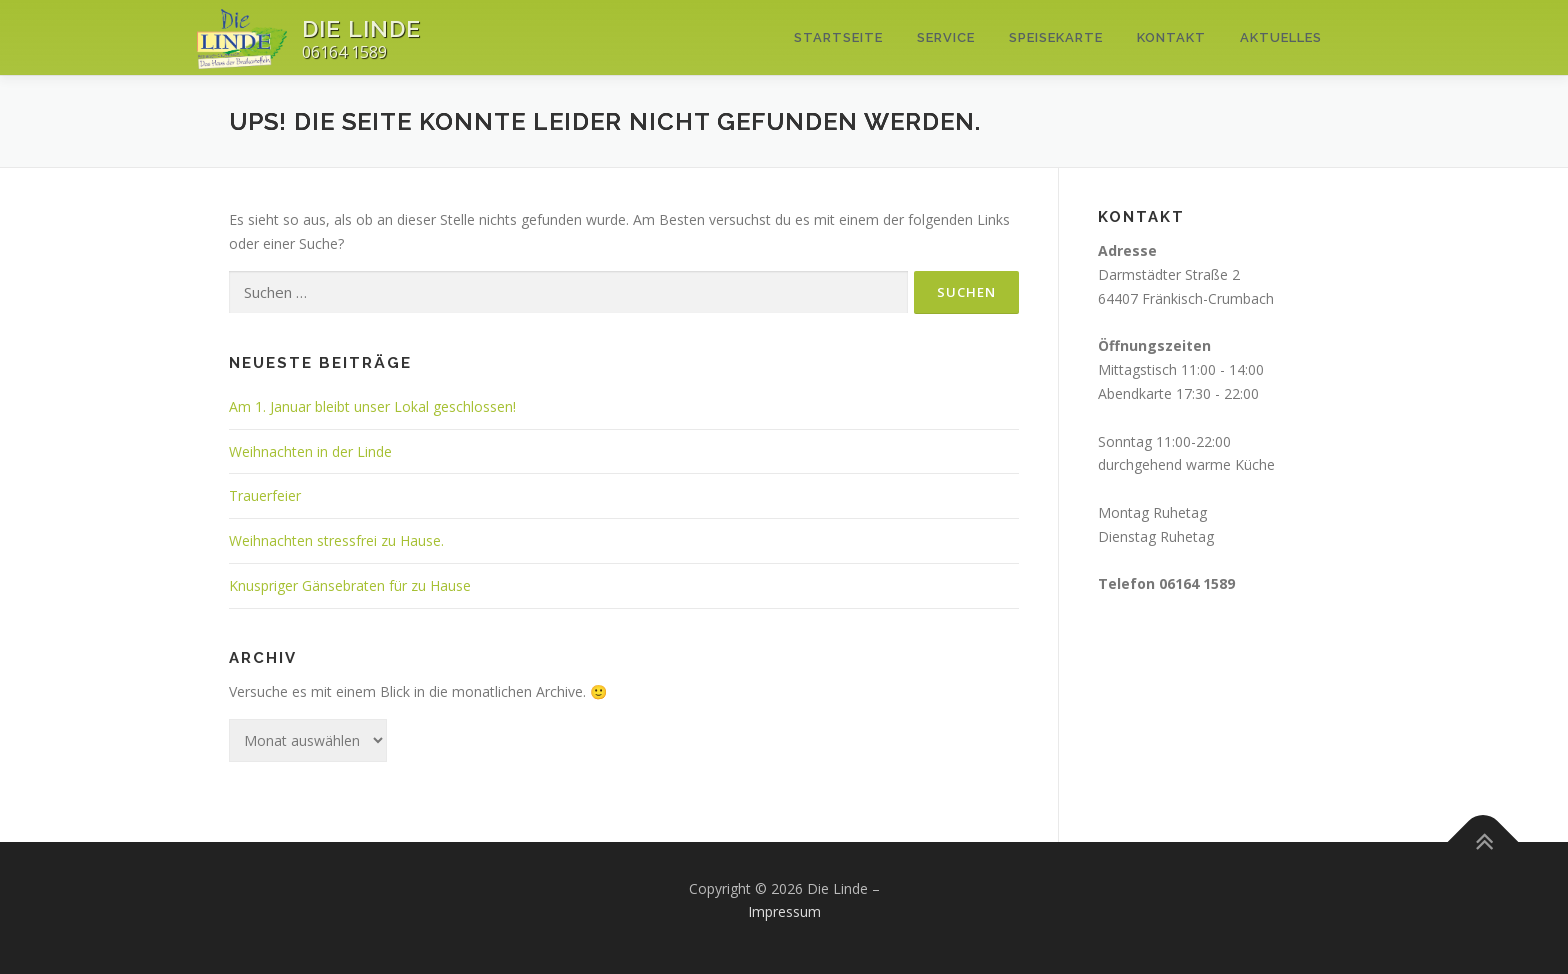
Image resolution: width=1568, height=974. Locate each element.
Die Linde (361, 28)
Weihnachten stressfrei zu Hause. (336, 540)
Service (946, 37)
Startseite (838, 37)
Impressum (784, 911)
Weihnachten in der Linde (310, 451)
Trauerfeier (265, 495)
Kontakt (1171, 37)
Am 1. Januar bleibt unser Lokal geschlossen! (372, 406)
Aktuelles (1281, 37)
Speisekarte (1056, 37)
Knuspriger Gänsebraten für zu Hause (350, 585)
